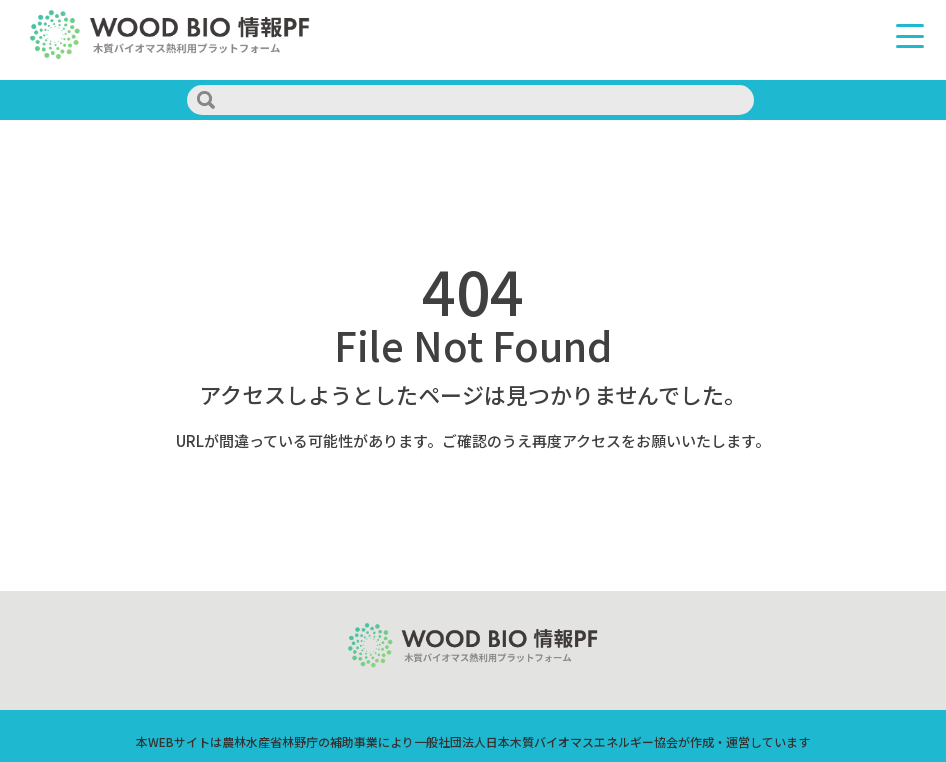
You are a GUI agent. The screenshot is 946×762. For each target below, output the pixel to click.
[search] (471, 100)
